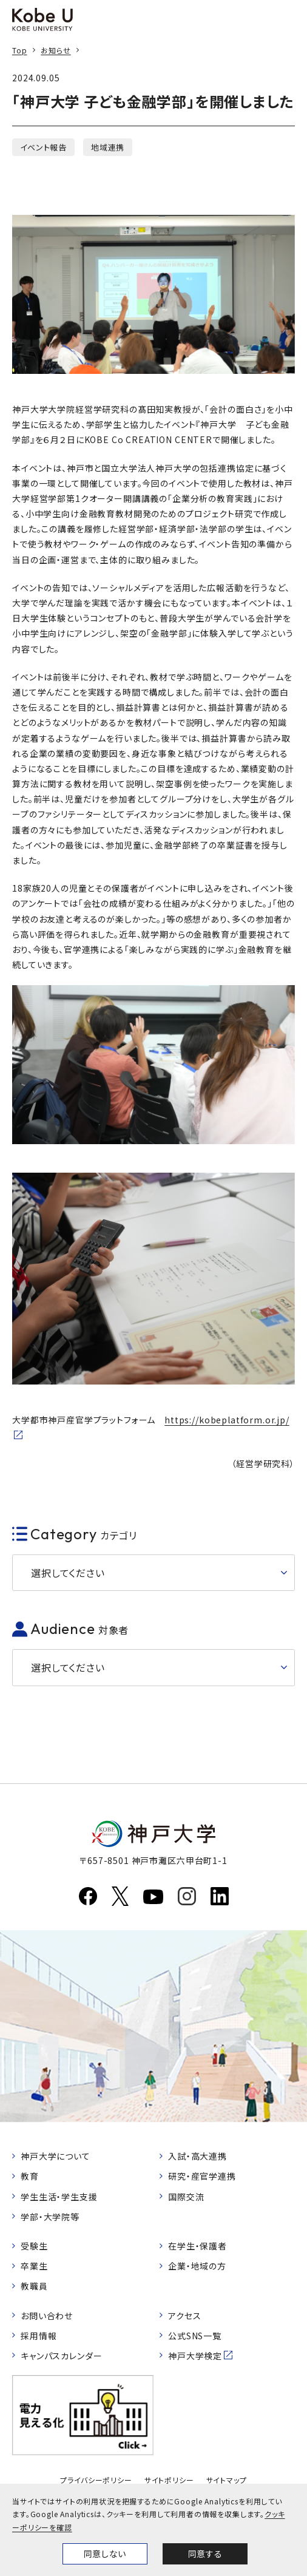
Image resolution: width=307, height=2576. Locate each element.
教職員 (34, 2286)
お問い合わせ (47, 2316)
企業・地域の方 (197, 2266)
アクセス (184, 2316)
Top (19, 50)
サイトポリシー (169, 2480)
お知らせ (55, 50)
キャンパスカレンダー (61, 2356)
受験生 (34, 2246)
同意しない (105, 2553)
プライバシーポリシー (96, 2480)
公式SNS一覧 (194, 2336)
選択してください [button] (68, 1572)
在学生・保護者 (197, 2246)
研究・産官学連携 (202, 2176)
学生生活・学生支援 (59, 2197)
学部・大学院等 (50, 2217)
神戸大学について (55, 2156)
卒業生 (34, 2266)
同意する (205, 2553)
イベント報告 (43, 147)
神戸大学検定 (195, 2356)
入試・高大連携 (197, 2156)
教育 (30, 2176)
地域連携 (107, 147)
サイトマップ (226, 2480)
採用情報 (38, 2336)
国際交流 (186, 2197)
